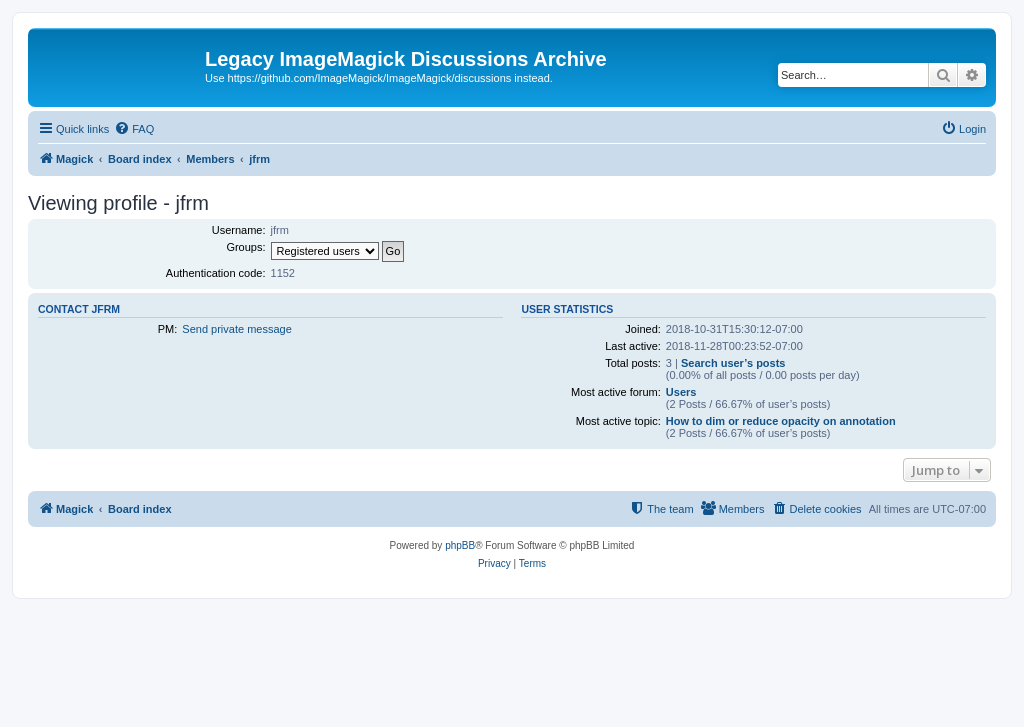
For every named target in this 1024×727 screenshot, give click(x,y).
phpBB (460, 545)
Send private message (236, 329)
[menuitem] (134, 129)
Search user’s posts (733, 363)
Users (681, 392)
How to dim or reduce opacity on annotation (781, 421)
